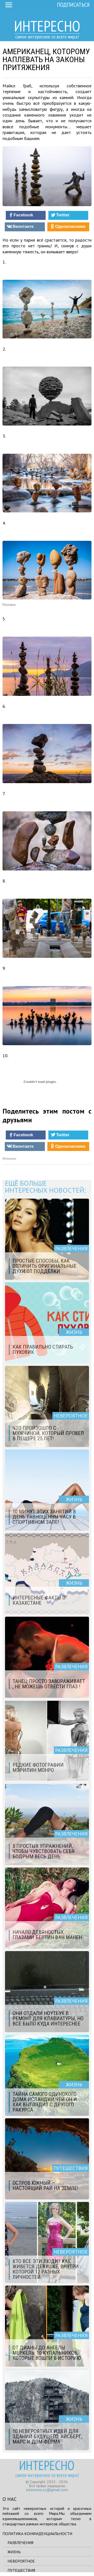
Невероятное (21, 2561)
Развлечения (20, 2543)
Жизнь (14, 2552)
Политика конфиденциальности (37, 2534)
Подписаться (73, 4)
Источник (9, 1158)
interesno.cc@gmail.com (47, 2489)
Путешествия (21, 2570)
